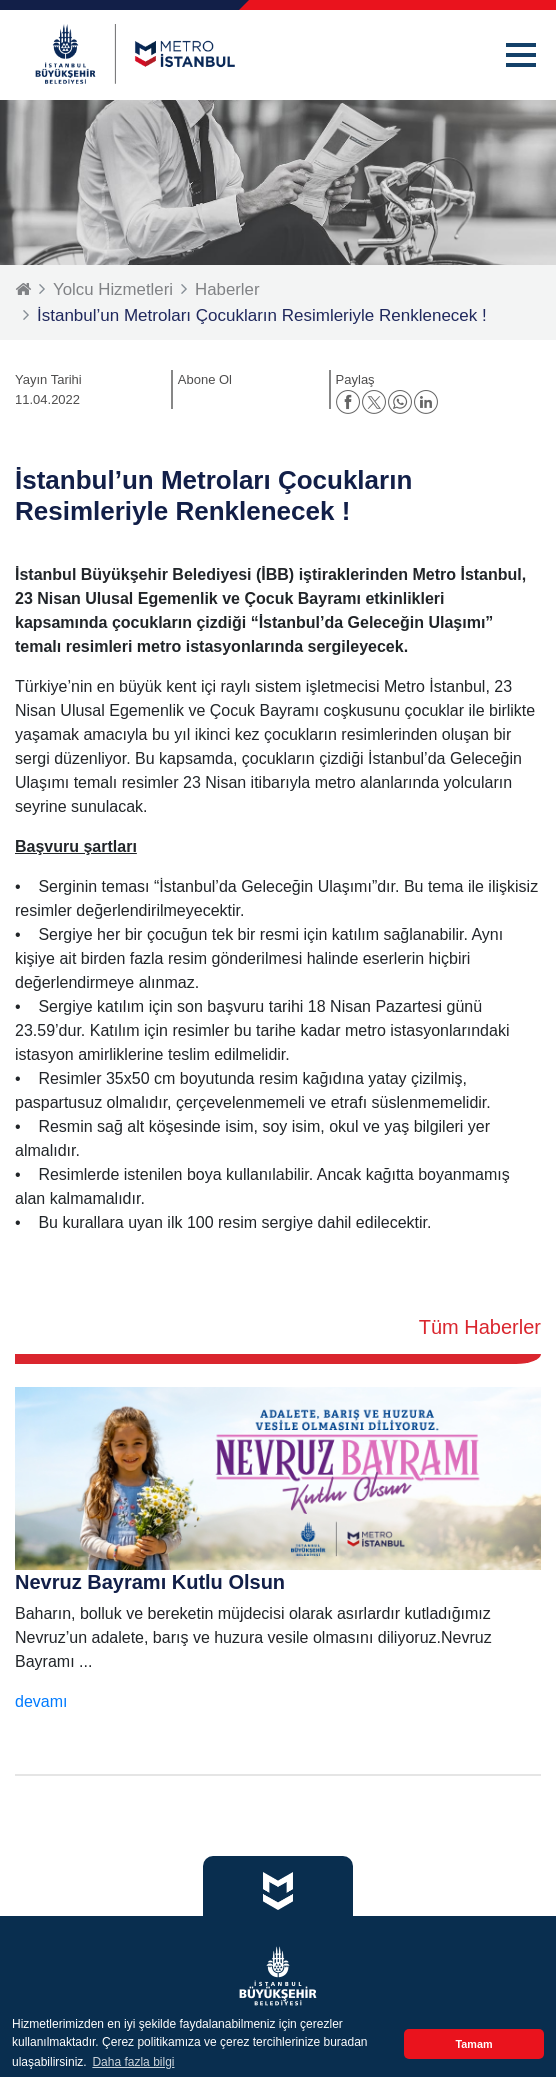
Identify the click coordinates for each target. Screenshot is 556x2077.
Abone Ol (205, 379)
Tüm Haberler (480, 1327)
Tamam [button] (473, 2044)
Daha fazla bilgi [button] (133, 2062)
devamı (41, 1701)
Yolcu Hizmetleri (113, 289)
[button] (521, 55)
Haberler (228, 289)
